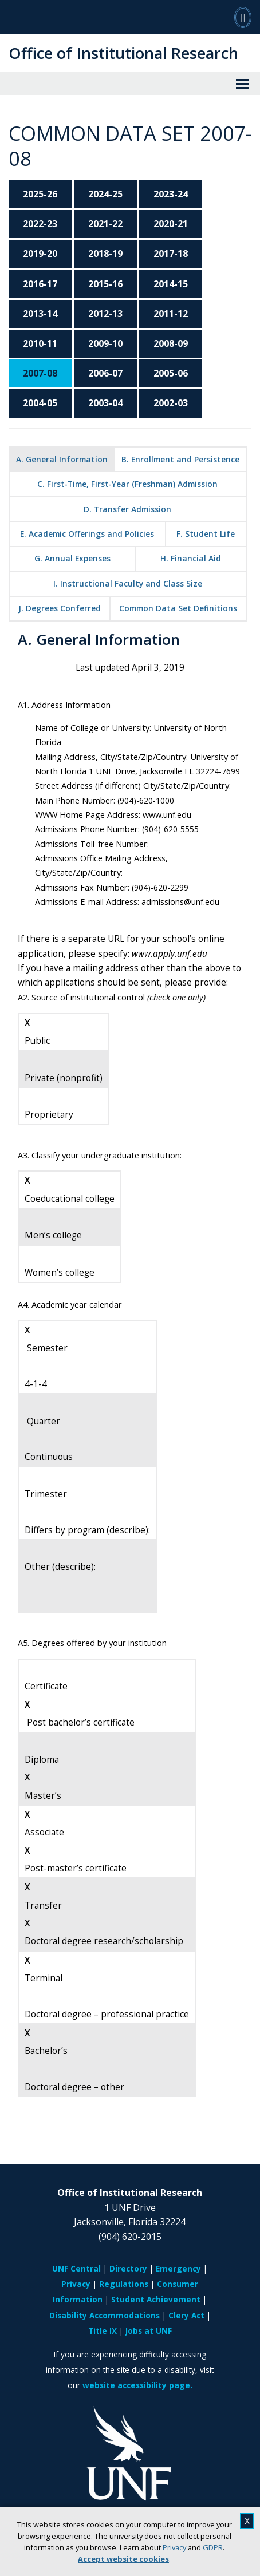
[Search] (242, 17)
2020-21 (170, 223)
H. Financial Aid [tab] (190, 558)
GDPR (213, 2547)
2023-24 (170, 194)
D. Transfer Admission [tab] (127, 509)
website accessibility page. (137, 2385)
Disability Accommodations (104, 2315)
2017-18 (170, 253)
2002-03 (170, 403)
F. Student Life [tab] (205, 533)
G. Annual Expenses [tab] (72, 558)
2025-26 (40, 194)
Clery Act (186, 2315)
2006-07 (105, 373)
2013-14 (40, 313)
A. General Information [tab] (62, 459)
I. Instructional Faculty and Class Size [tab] (127, 583)
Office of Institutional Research (123, 53)
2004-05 (40, 403)
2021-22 (105, 223)
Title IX (102, 2330)
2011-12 (170, 313)
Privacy (174, 2547)
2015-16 (105, 284)
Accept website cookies (123, 2559)
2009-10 (105, 343)
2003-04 (105, 403)
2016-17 (40, 284)
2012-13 (105, 313)
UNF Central (76, 2268)
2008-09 (170, 343)
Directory (128, 2268)
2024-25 (105, 194)
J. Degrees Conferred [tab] (59, 608)
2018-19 (105, 253)
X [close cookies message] (247, 2521)
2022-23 (40, 223)
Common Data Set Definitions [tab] (178, 608)
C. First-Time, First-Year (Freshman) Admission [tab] (127, 483)
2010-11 (40, 343)
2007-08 (40, 373)
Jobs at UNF (148, 2330)
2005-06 (170, 373)
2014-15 (170, 284)
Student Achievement (155, 2299)
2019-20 (40, 253)
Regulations (123, 2283)
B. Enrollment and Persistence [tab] (180, 459)
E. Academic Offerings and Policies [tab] (87, 533)
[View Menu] (242, 83)
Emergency (178, 2268)
